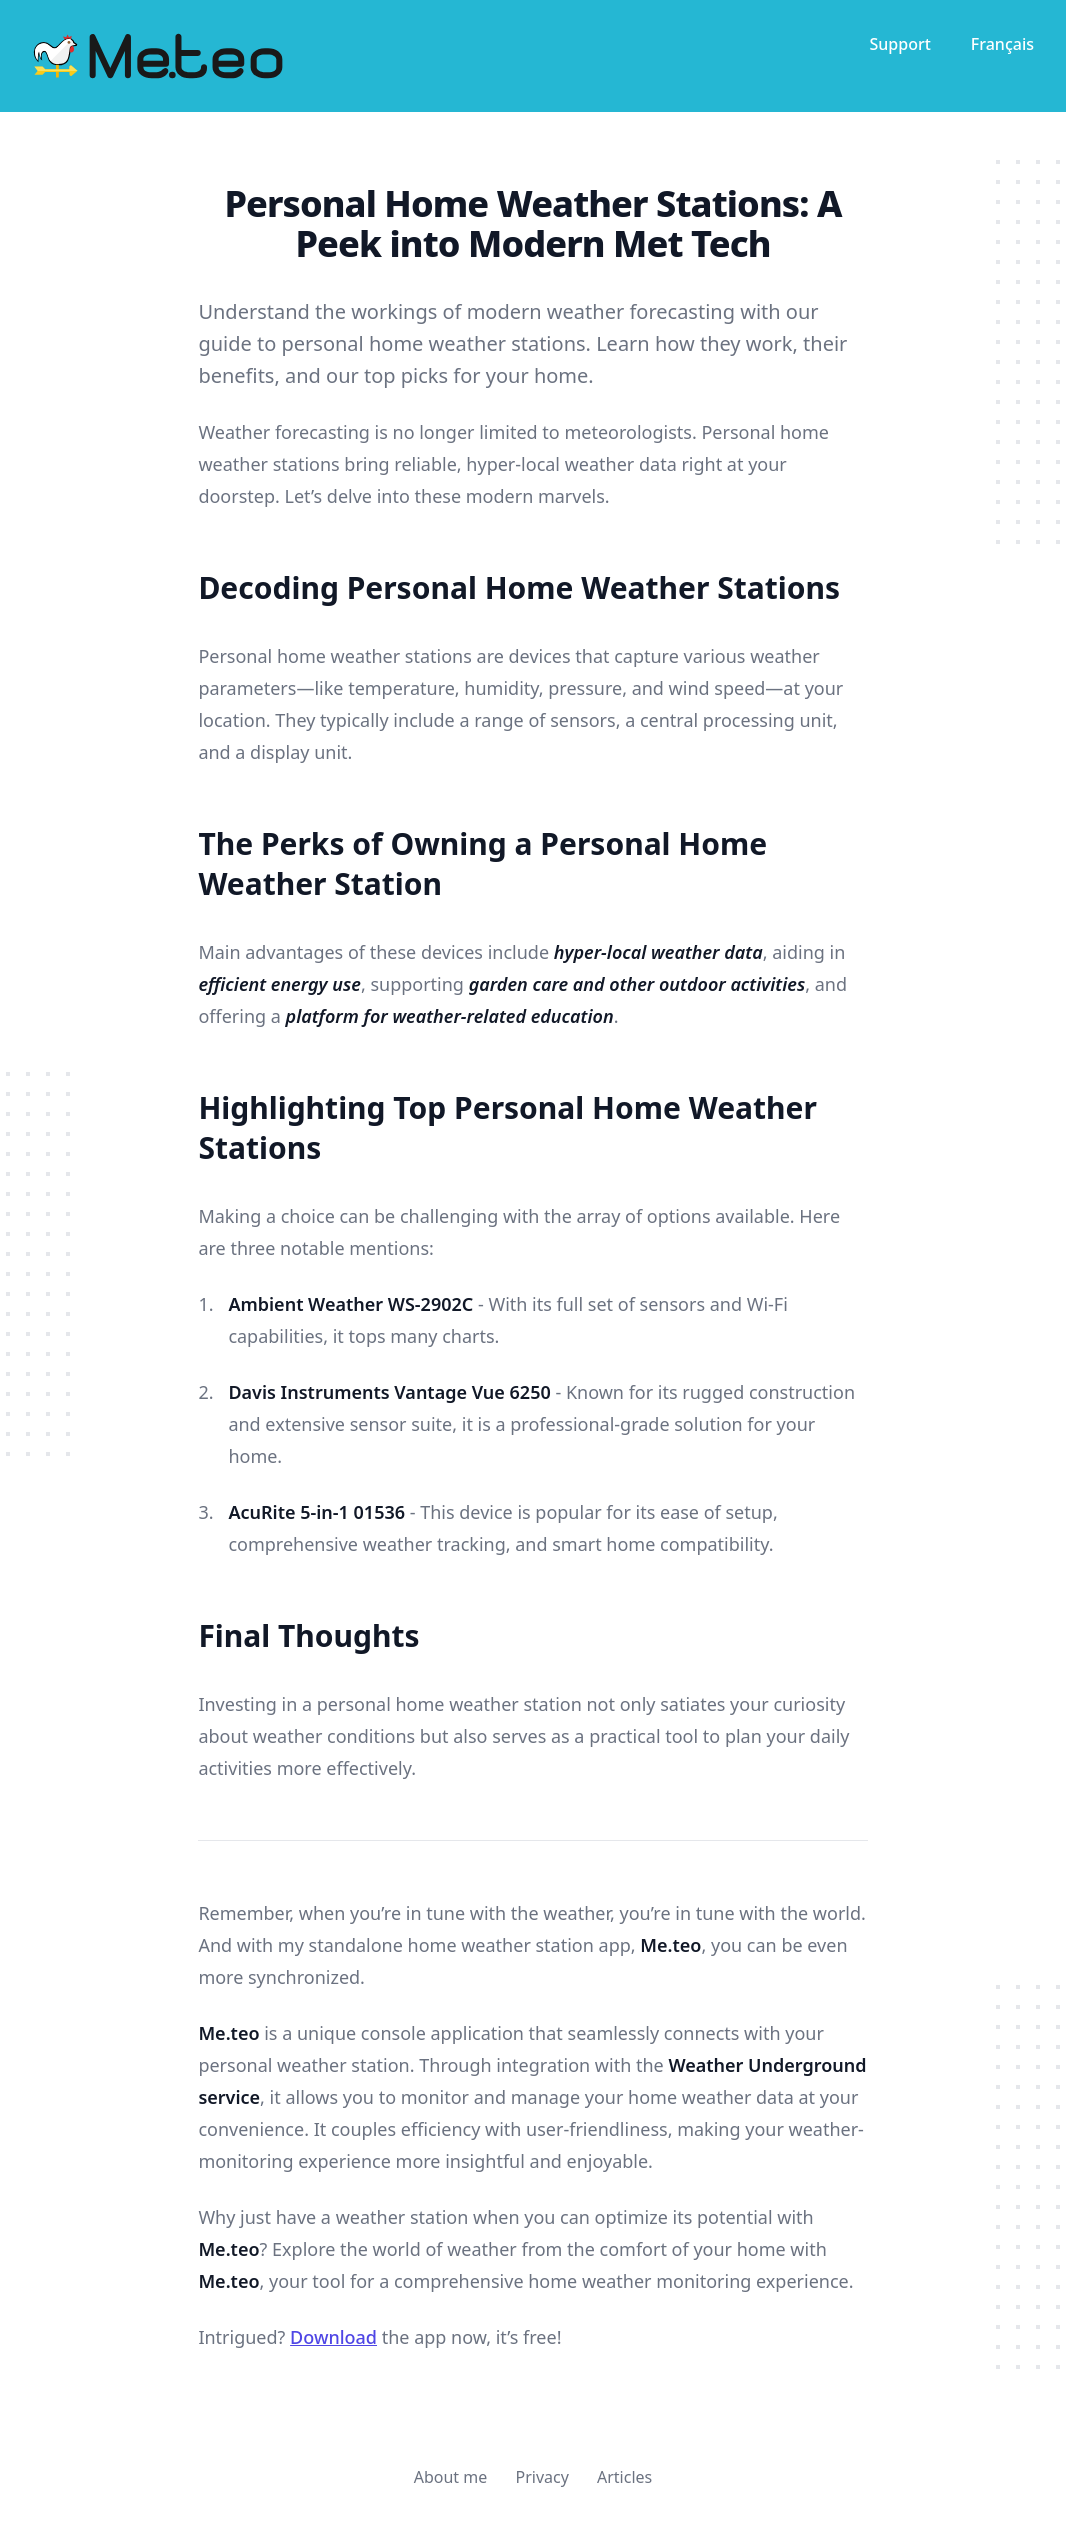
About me (451, 2477)
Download (333, 2337)
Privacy (541, 2477)
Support (899, 44)
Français (1002, 44)
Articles (624, 2477)
